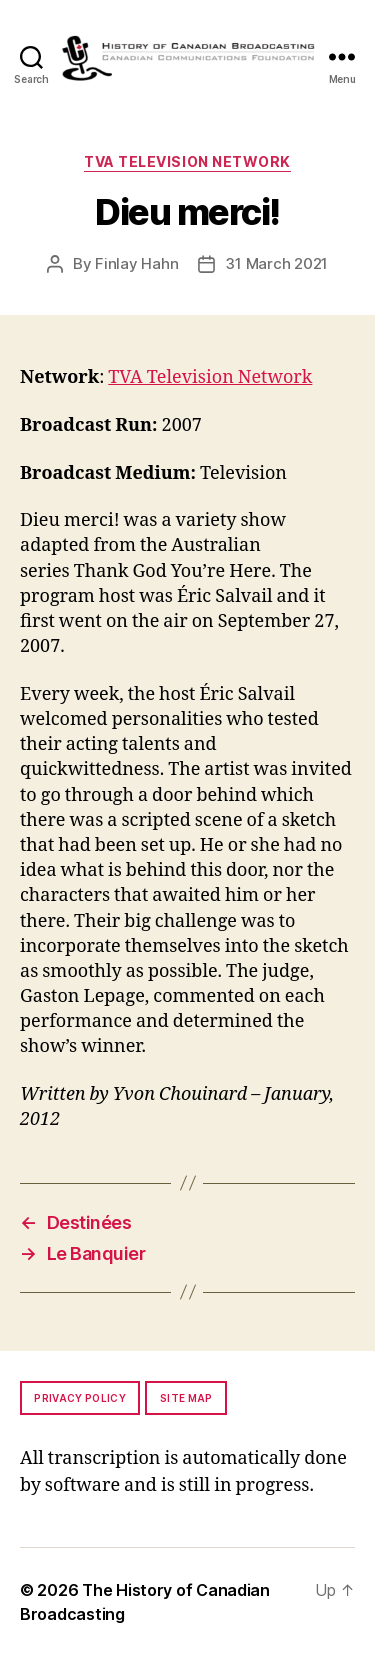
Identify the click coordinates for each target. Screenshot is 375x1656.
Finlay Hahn (136, 263)
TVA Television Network (187, 161)
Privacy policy (80, 1398)
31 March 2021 (276, 263)
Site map (186, 1398)
